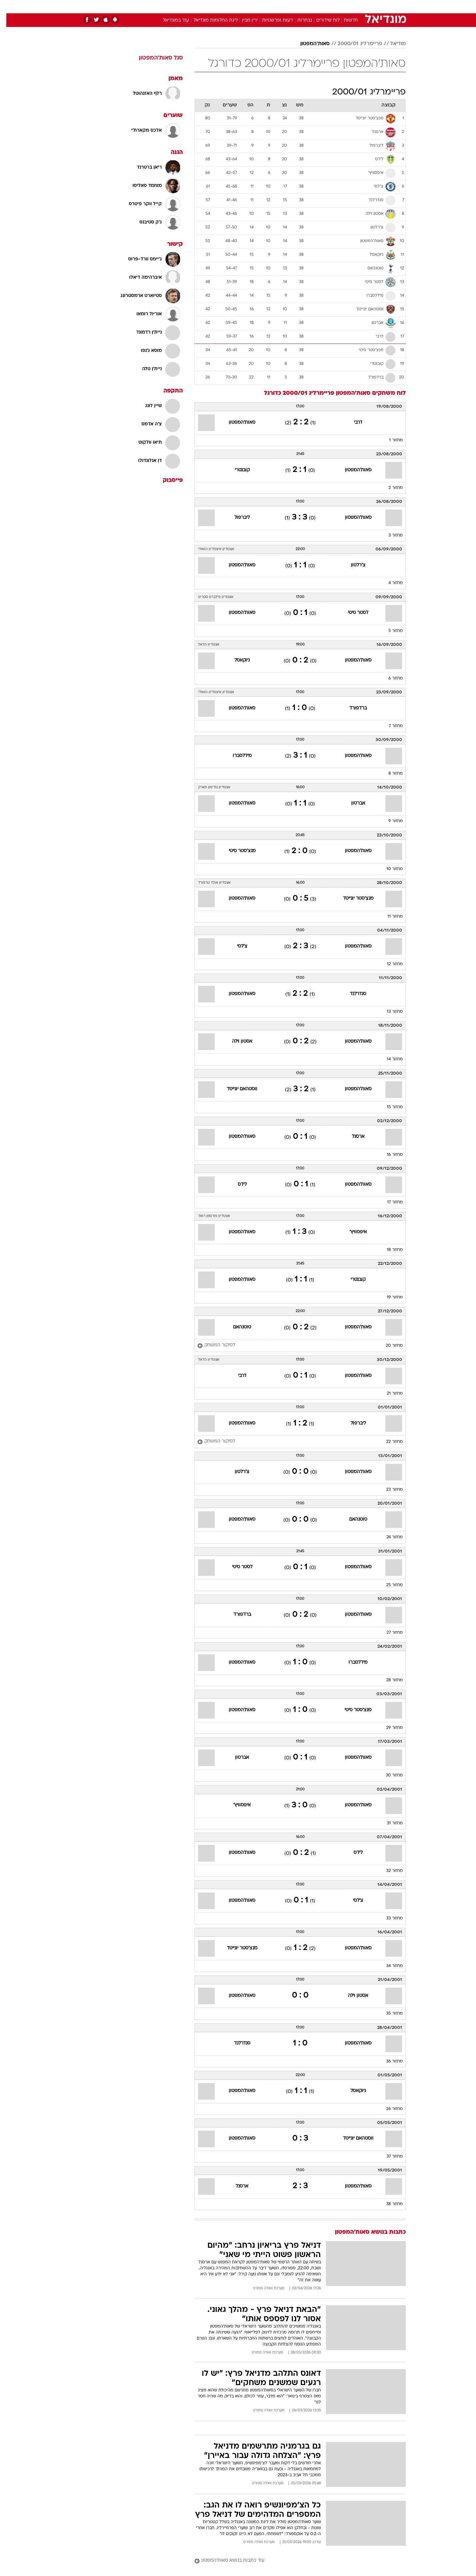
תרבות (312, 6)
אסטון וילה (236, 1041)
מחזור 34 (388, 1966)
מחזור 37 (388, 2157)
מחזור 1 (389, 440)
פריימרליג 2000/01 (353, 44)
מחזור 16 (388, 1155)
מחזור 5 (389, 631)
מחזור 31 (388, 1823)
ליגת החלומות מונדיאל (209, 20)
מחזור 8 (389, 774)
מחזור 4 (389, 583)
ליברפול (235, 518)
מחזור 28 (388, 1680)
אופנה (161, 6)
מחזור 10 (388, 869)
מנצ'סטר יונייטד (352, 898)
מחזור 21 (388, 1394)
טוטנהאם (236, 1327)
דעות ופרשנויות (271, 20)
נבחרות (298, 20)
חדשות (355, 6)
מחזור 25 (388, 1585)
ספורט (333, 6)
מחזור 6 (389, 679)
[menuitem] (351, 6)
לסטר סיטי (352, 613)
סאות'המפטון (308, 44)
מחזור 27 (388, 1633)
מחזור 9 (389, 821)
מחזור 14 (388, 1059)
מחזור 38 (388, 2204)
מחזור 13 (388, 1012)
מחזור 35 (388, 2014)
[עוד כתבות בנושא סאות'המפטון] (293, 2560)
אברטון (352, 803)
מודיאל (391, 44)
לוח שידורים (321, 20)
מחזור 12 (388, 964)
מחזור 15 (388, 1107)
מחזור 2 (389, 488)
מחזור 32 (388, 1871)
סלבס (291, 6)
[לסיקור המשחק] (210, 1345)
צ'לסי (236, 946)
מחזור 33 (388, 1918)
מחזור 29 (388, 1728)
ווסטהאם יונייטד (235, 1089)
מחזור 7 (389, 726)
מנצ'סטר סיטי (235, 851)
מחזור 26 (388, 2109)
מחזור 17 (388, 1202)
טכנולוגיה (186, 6)
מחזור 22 (388, 1442)
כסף (272, 6)
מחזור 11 (388, 917)
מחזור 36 (388, 2061)
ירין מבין (243, 20)
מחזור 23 (388, 1490)
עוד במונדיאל (169, 20)
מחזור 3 (389, 535)
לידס (235, 1184)
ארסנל (352, 1137)
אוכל (255, 6)
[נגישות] (9, 7)
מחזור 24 (388, 1537)
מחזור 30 (387, 1775)
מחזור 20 (387, 1346)
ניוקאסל (235, 660)
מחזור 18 (388, 1250)
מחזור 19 (388, 1297)
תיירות (211, 6)
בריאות (234, 6)
